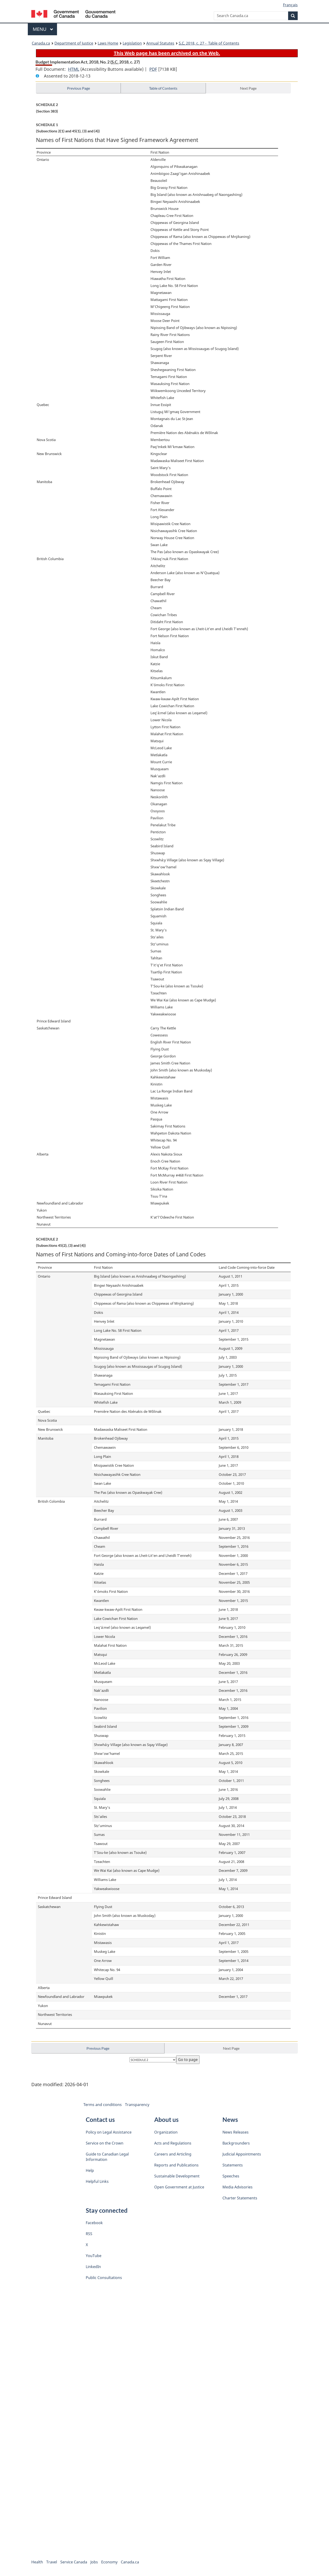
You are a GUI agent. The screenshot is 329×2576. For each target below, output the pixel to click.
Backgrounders (236, 2143)
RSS (89, 2233)
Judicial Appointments (241, 2154)
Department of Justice (73, 43)
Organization (166, 2132)
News (230, 2119)
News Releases (235, 2132)
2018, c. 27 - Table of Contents (209, 43)
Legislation (132, 43)
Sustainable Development (177, 2176)
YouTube (93, 2255)
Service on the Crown (104, 2143)
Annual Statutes (160, 43)
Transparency (137, 2104)
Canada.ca (41, 43)
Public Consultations (104, 2277)
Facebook (94, 2222)
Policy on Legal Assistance (109, 2132)
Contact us (100, 2119)
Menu (43, 29)
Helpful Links (97, 2181)
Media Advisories (237, 2187)
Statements (232, 2165)
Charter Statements (239, 2198)
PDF (153, 69)
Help (90, 2170)
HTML (73, 69)
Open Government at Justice (179, 2187)
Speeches (230, 2176)
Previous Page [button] (78, 88)
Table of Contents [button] (163, 88)
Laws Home (108, 43)
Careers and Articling (172, 2154)
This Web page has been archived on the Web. (167, 53)
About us (166, 2119)
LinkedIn (93, 2266)
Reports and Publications (176, 2165)
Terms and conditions (102, 2104)
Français (290, 4)
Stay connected (107, 2210)
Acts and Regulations (172, 2143)
